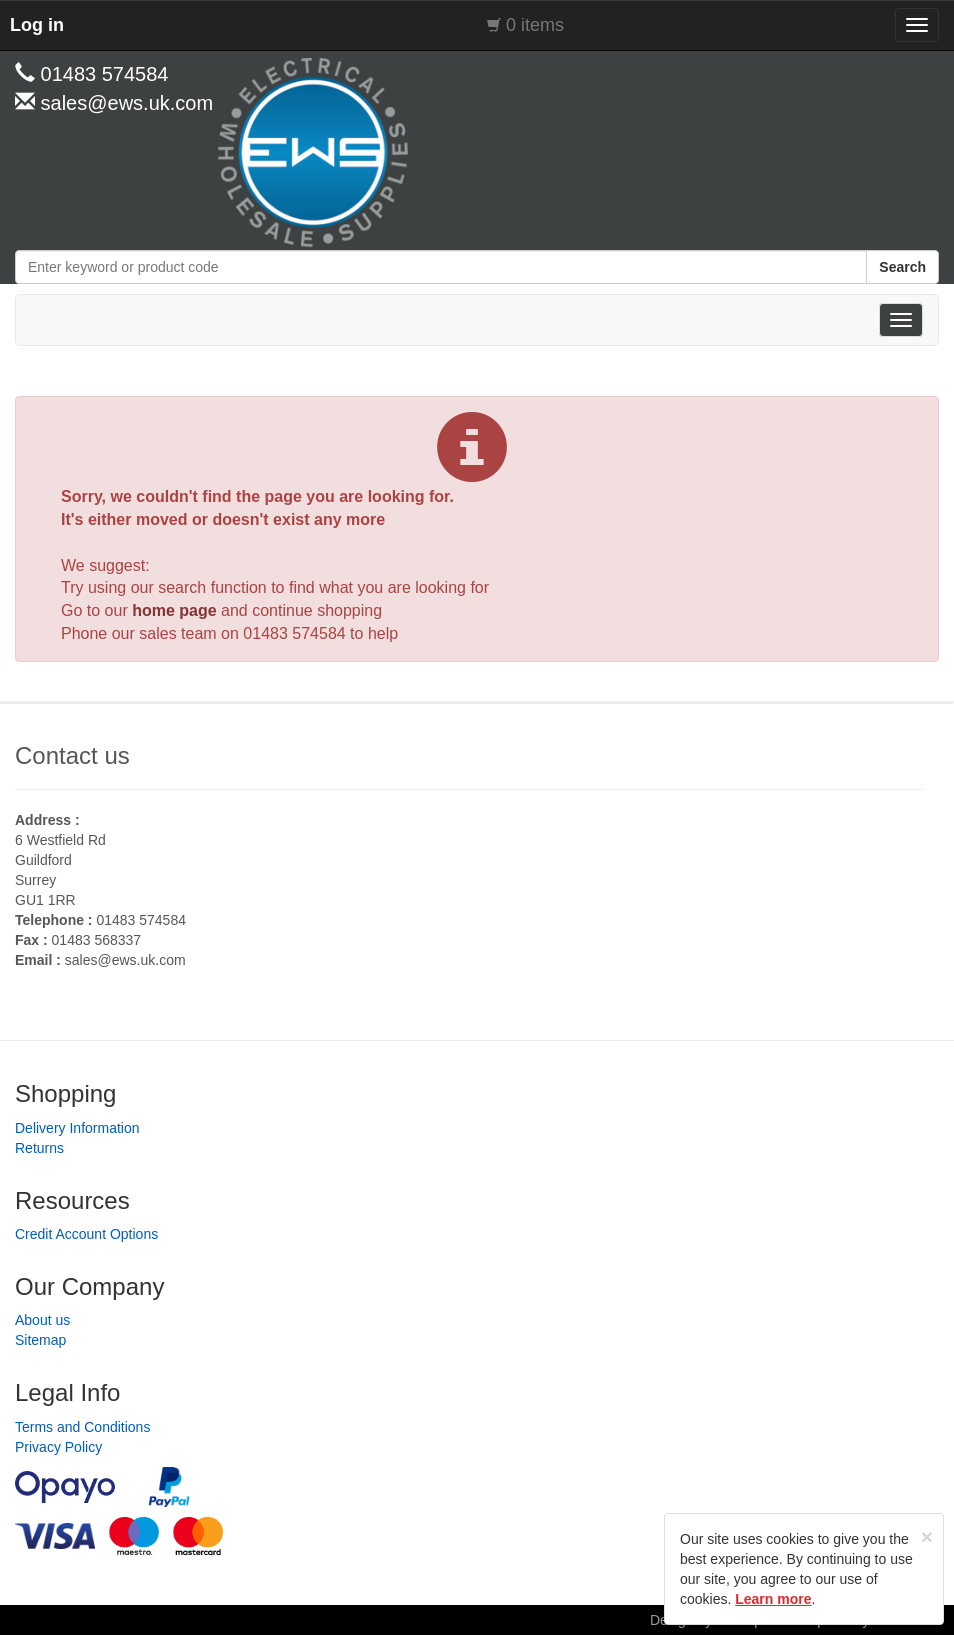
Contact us (72, 755)
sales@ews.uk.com (125, 960)
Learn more (773, 1599)
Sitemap (40, 1340)
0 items (535, 25)
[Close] (927, 1536)
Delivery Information (77, 1128)
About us (42, 1320)
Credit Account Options (86, 1234)
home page (174, 610)
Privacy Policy (58, 1447)
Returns (39, 1148)
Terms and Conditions (82, 1427)
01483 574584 (294, 633)
